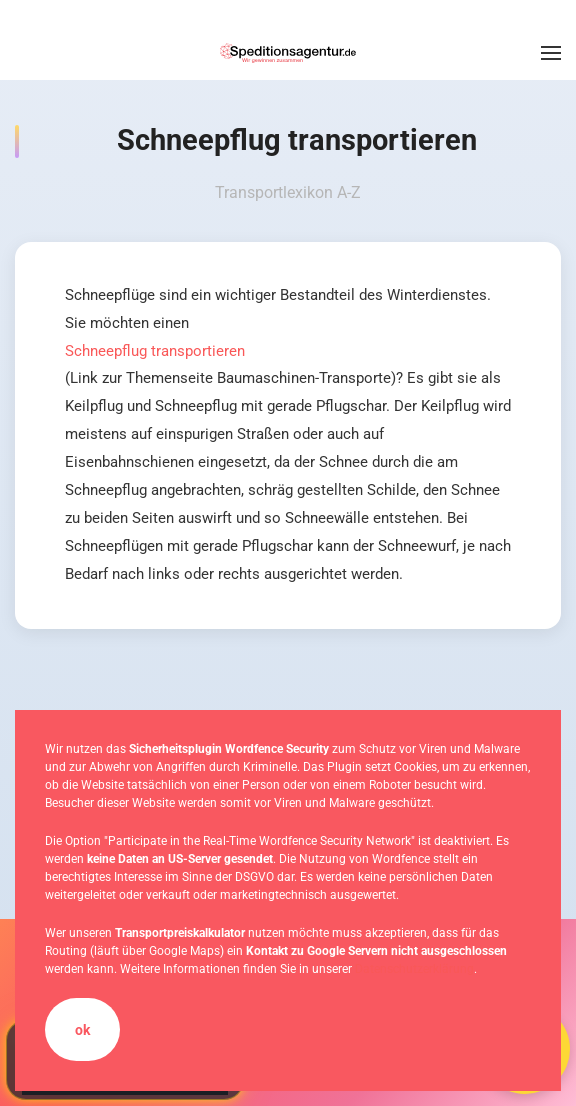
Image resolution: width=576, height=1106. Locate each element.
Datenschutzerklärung (414, 969)
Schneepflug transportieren (155, 351)
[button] (551, 53)
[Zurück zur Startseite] (288, 53)
